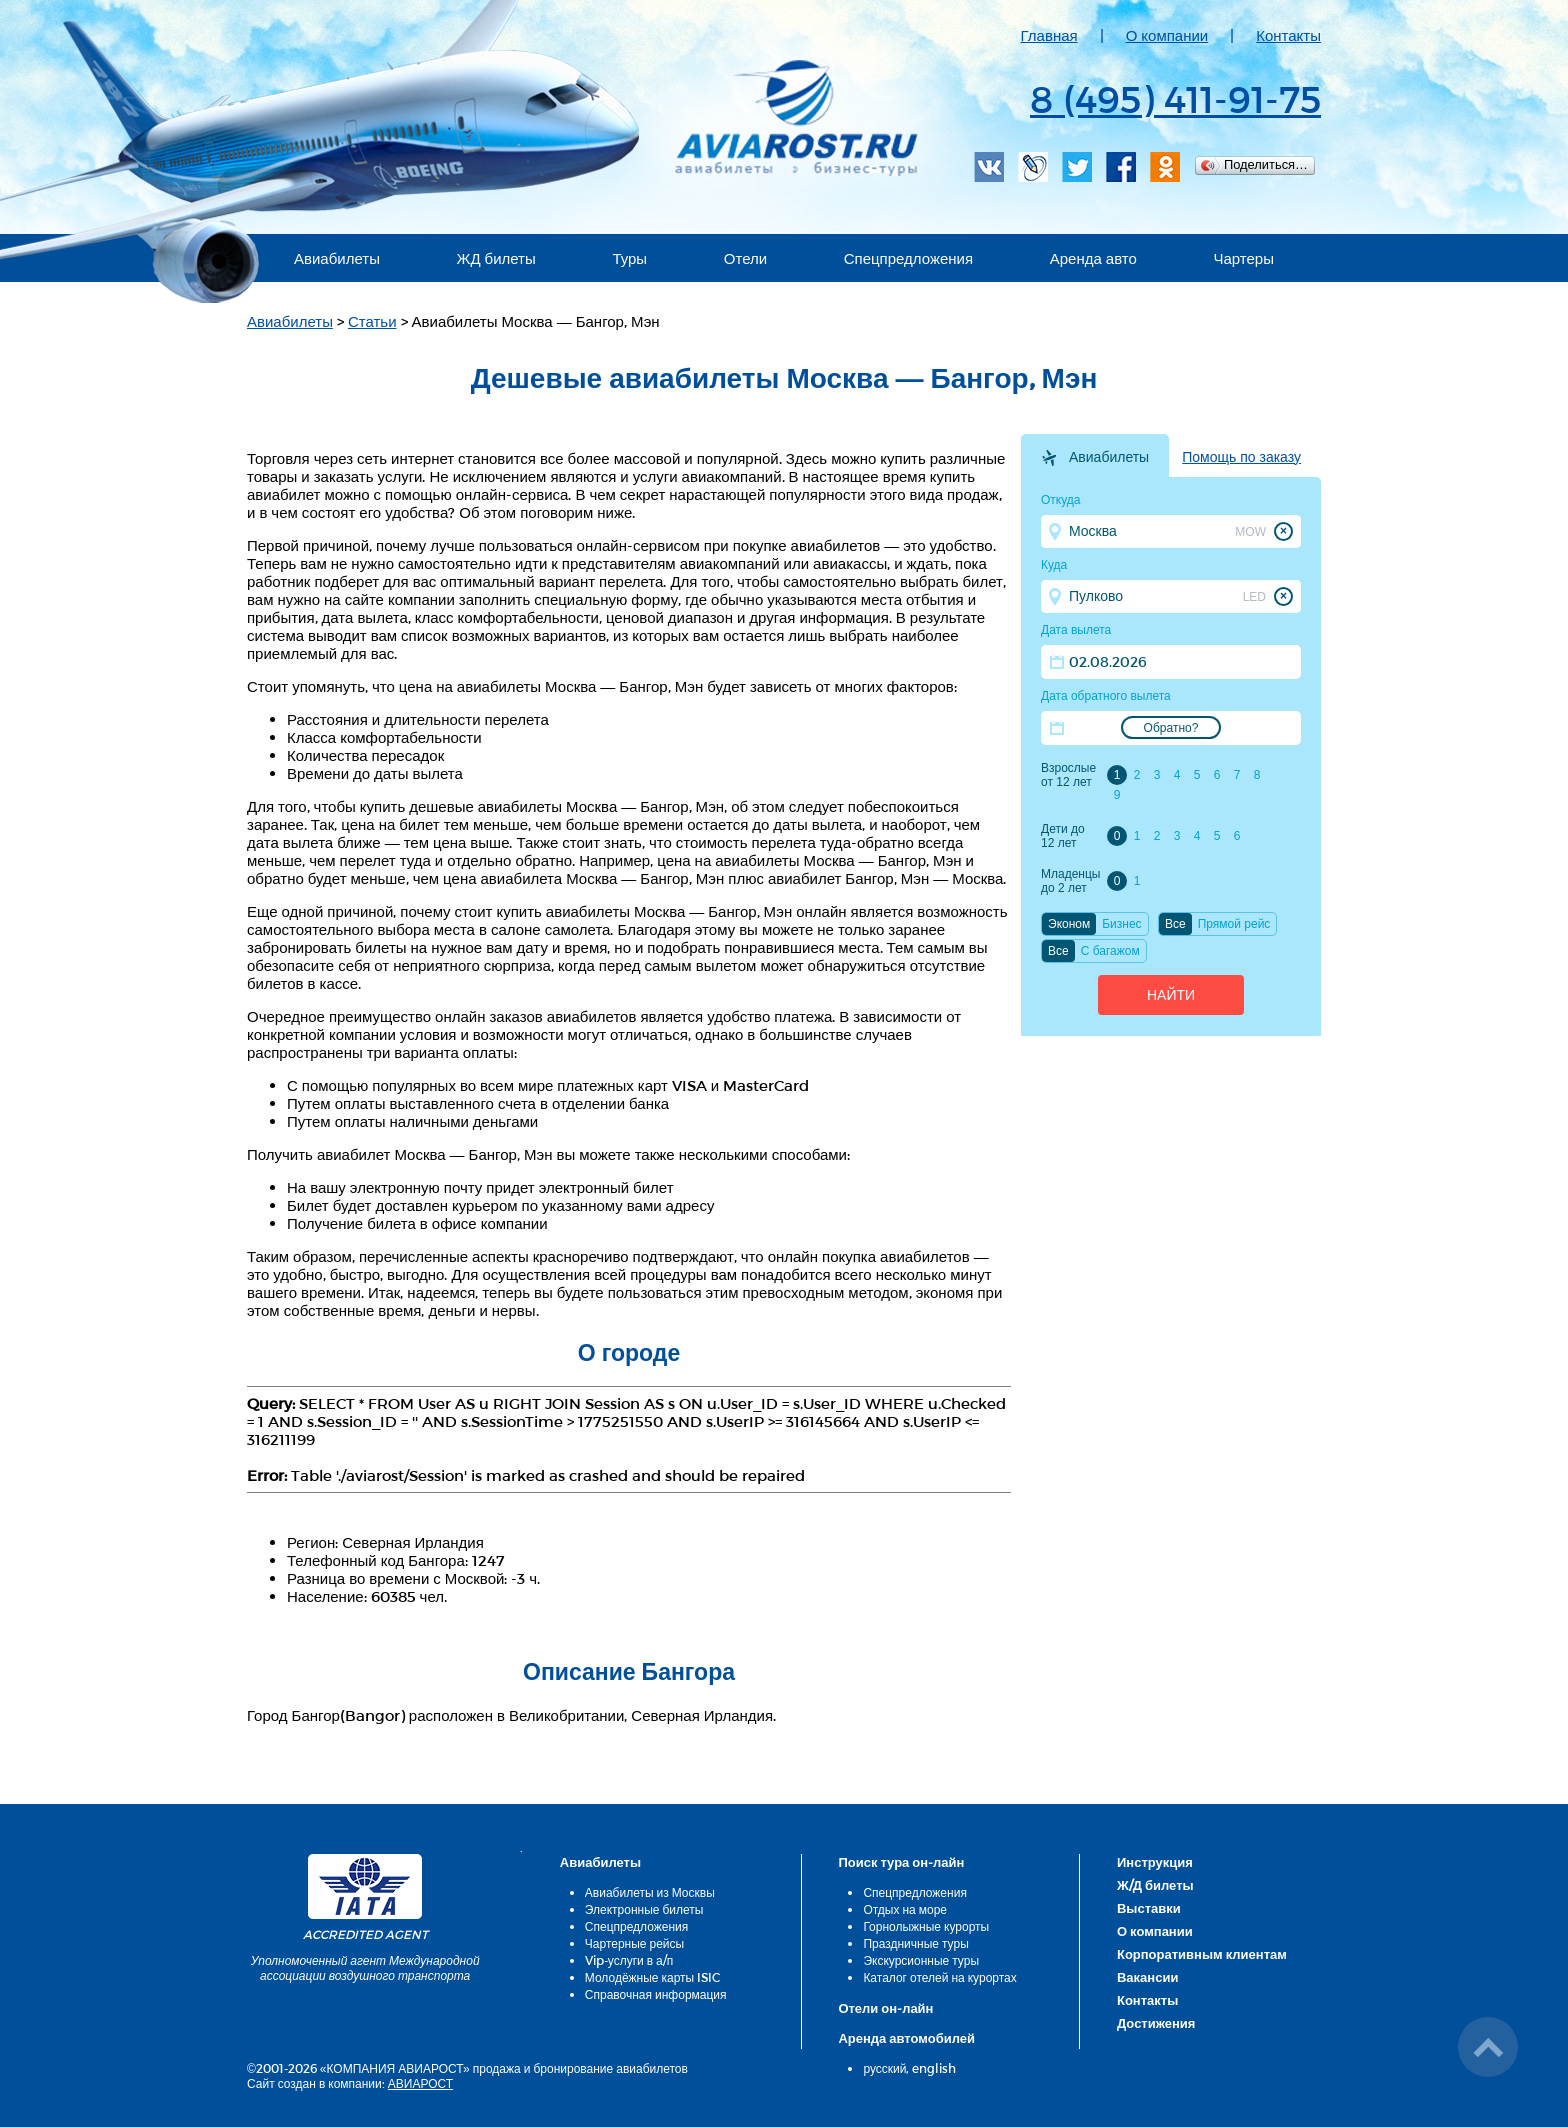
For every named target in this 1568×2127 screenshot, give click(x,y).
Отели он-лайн (885, 2008)
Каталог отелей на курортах (939, 1977)
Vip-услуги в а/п (629, 1960)
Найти (1171, 995)
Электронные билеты (644, 1909)
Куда (1054, 565)
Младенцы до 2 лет (1070, 881)
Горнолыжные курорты (926, 1926)
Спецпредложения (908, 258)
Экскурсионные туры (921, 1960)
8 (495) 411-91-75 (1175, 98)
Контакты (1288, 35)
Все (1175, 924)
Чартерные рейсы (634, 1943)
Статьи (372, 321)
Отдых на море (905, 1909)
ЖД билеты (496, 258)
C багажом (1110, 951)
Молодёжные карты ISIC (652, 1977)
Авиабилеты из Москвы (650, 1892)
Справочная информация (656, 1994)
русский (884, 2068)
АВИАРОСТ (420, 2083)
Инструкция (1155, 1862)
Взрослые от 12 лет (1068, 775)
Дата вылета (1076, 630)
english (934, 2068)
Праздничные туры (915, 1943)
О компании (1167, 35)
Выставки (1149, 1908)
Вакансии (1147, 1977)
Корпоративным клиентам (1202, 1954)
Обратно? (1171, 728)
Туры (629, 258)
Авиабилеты (337, 258)
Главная (1049, 35)
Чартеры (1243, 258)
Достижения (1156, 2023)
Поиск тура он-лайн (901, 1862)
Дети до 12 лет (1063, 836)
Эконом (1069, 924)
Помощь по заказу (1241, 457)
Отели (745, 258)
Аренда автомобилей (906, 2038)
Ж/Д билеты (1155, 1885)
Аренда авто (1093, 258)
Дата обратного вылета (1106, 696)
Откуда (1061, 500)
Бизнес (1121, 924)
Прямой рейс (1234, 924)
